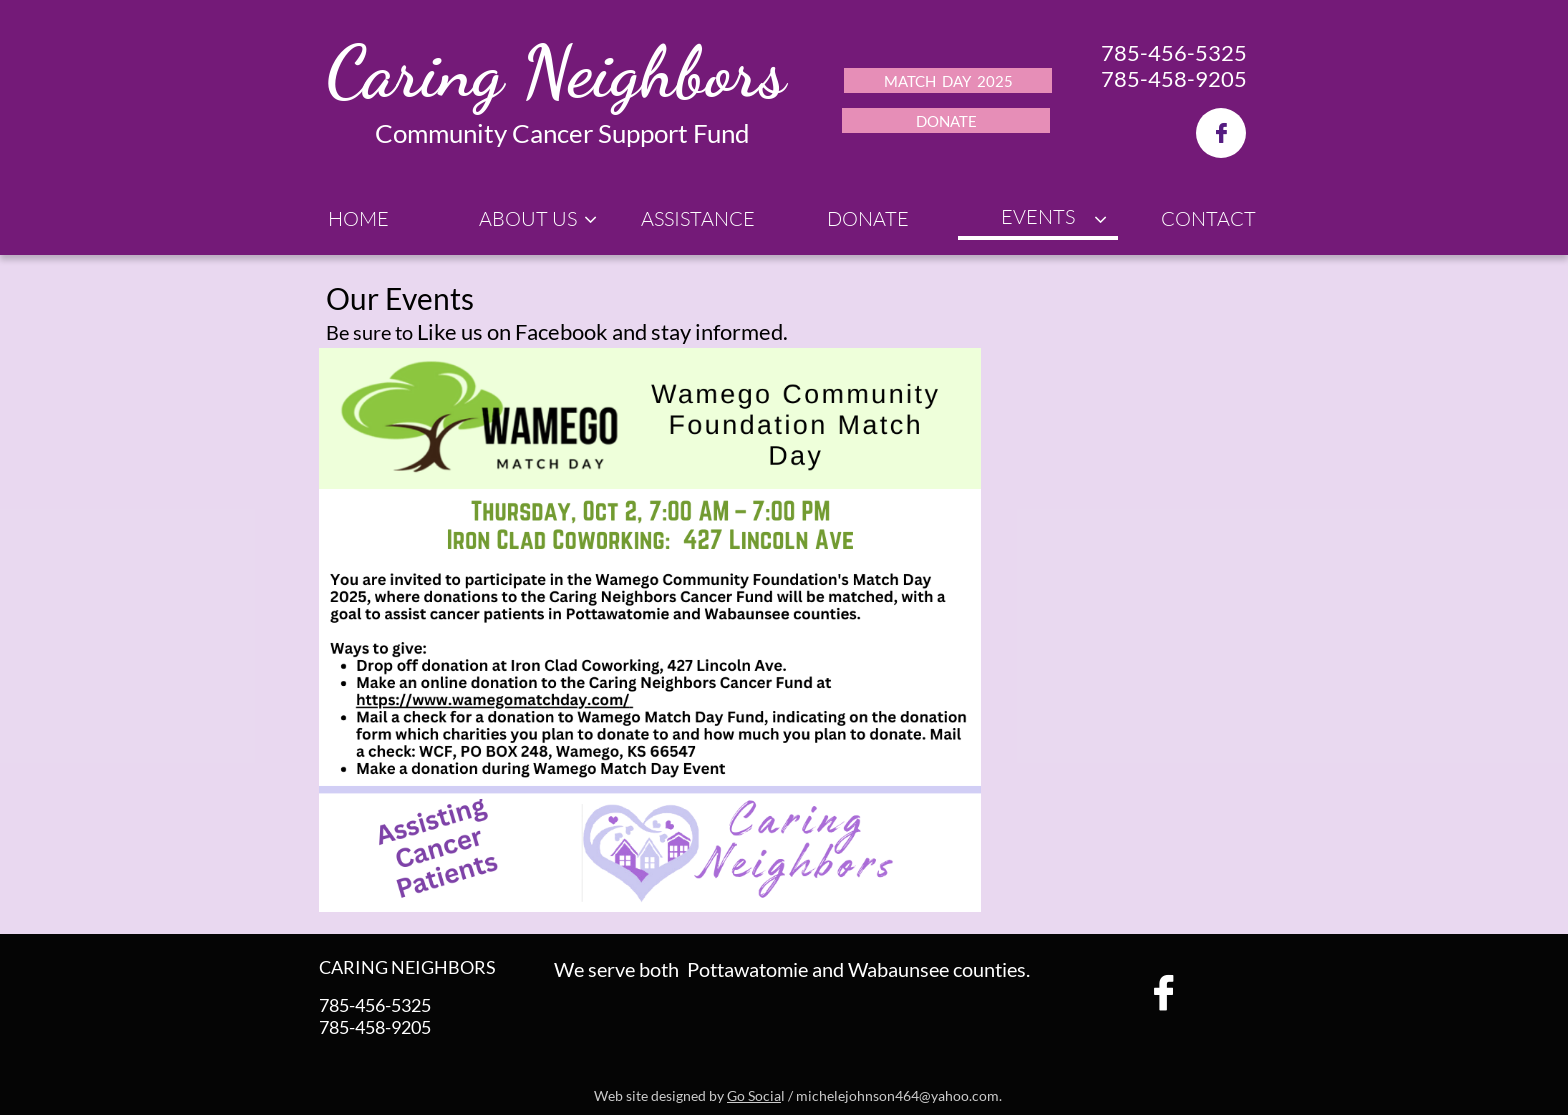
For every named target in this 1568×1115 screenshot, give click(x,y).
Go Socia (754, 1095)
